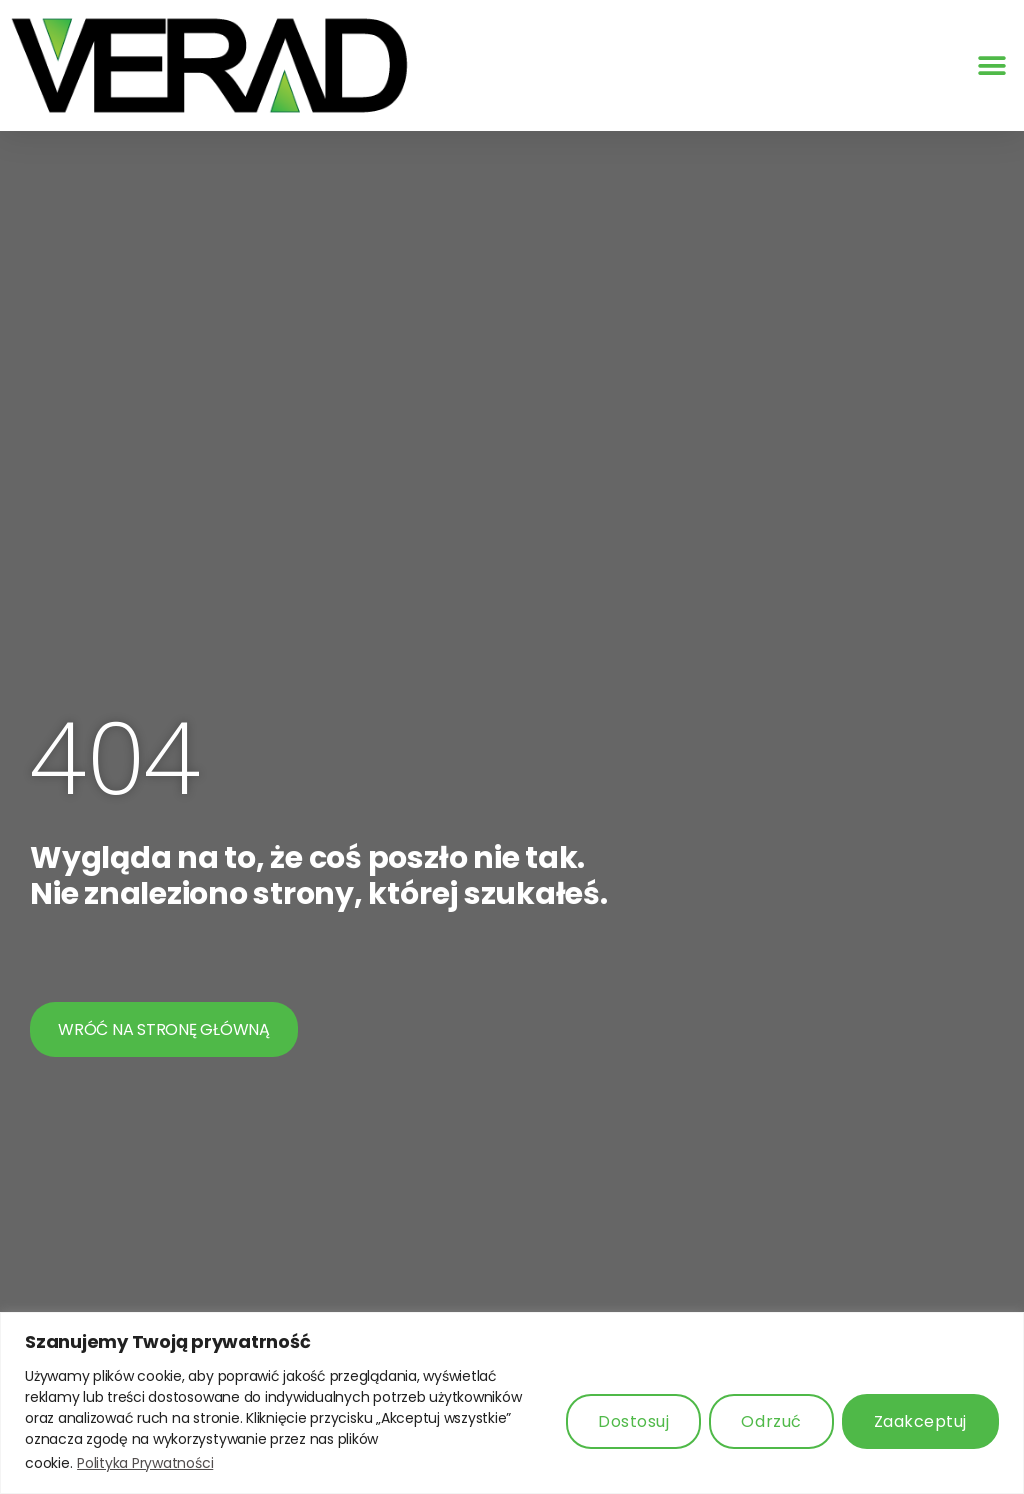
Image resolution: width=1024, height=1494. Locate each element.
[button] (991, 65)
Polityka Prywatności (145, 1463)
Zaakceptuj (920, 1421)
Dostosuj (633, 1421)
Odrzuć (771, 1421)
